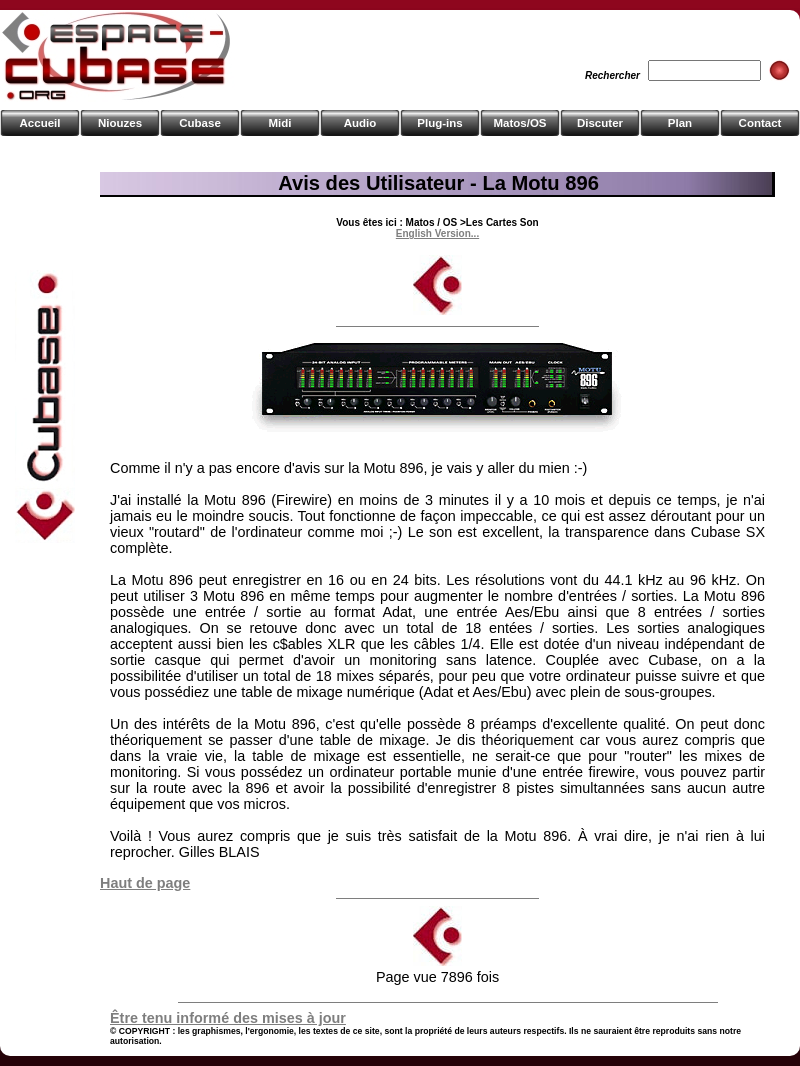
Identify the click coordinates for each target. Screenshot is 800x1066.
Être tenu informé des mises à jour (228, 1018)
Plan (680, 123)
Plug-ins (439, 123)
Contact (760, 123)
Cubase (200, 123)
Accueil (40, 123)
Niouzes (120, 123)
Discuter (600, 123)
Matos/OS (519, 123)
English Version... (437, 233)
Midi (279, 123)
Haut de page (145, 883)
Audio (360, 123)
